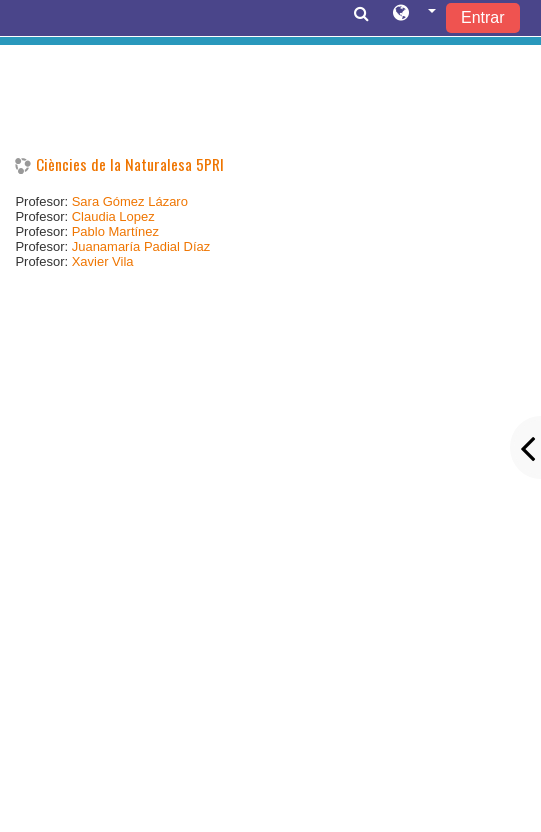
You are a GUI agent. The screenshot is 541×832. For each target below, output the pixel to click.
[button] (414, 17)
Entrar (483, 17)
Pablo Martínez (115, 231)
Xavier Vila (103, 261)
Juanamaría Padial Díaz (141, 246)
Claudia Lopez (113, 216)
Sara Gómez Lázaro (130, 201)
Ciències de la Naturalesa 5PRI (130, 164)
